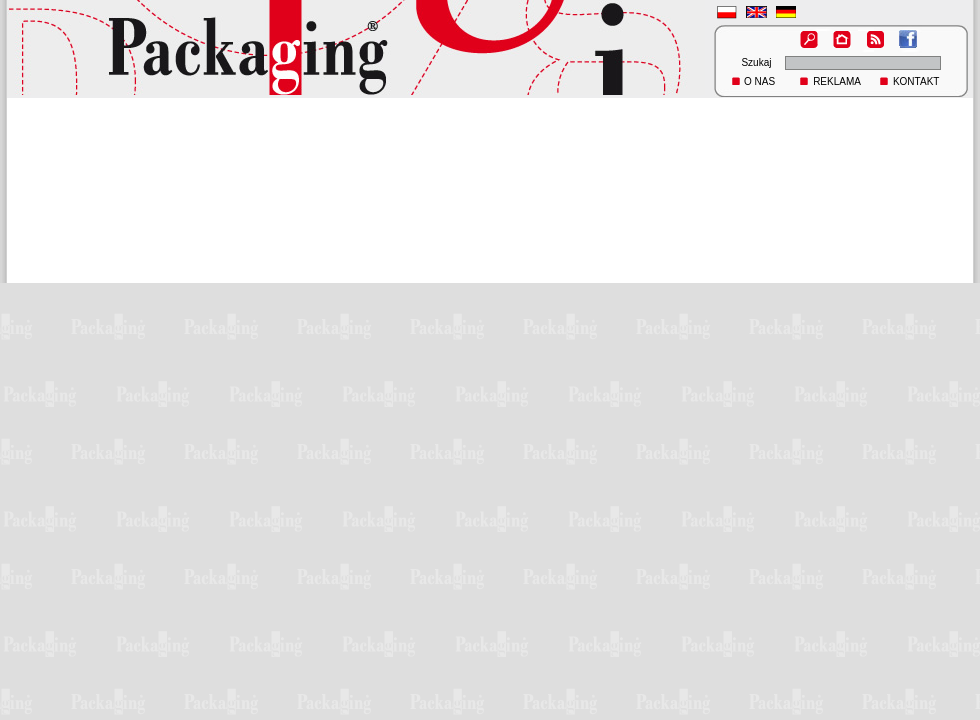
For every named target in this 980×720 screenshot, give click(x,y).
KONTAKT (916, 81)
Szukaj (756, 62)
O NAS (759, 81)
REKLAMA (837, 81)
